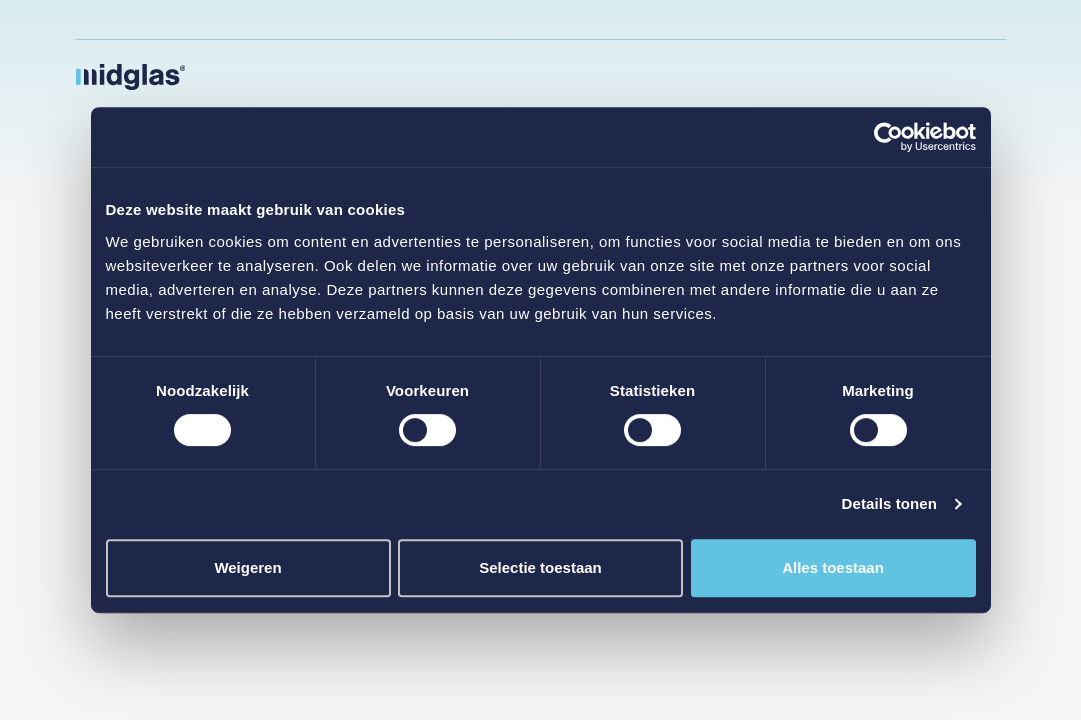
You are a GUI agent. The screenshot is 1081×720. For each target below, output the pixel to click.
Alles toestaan (833, 567)
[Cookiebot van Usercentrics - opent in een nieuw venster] (888, 137)
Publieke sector (364, 75)
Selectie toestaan (540, 567)
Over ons (779, 75)
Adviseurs (713, 75)
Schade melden (917, 75)
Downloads (989, 19)
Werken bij (839, 19)
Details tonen (889, 503)
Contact (840, 75)
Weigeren (247, 567)
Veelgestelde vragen (913, 19)
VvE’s (658, 75)
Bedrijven (471, 75)
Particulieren (570, 75)
